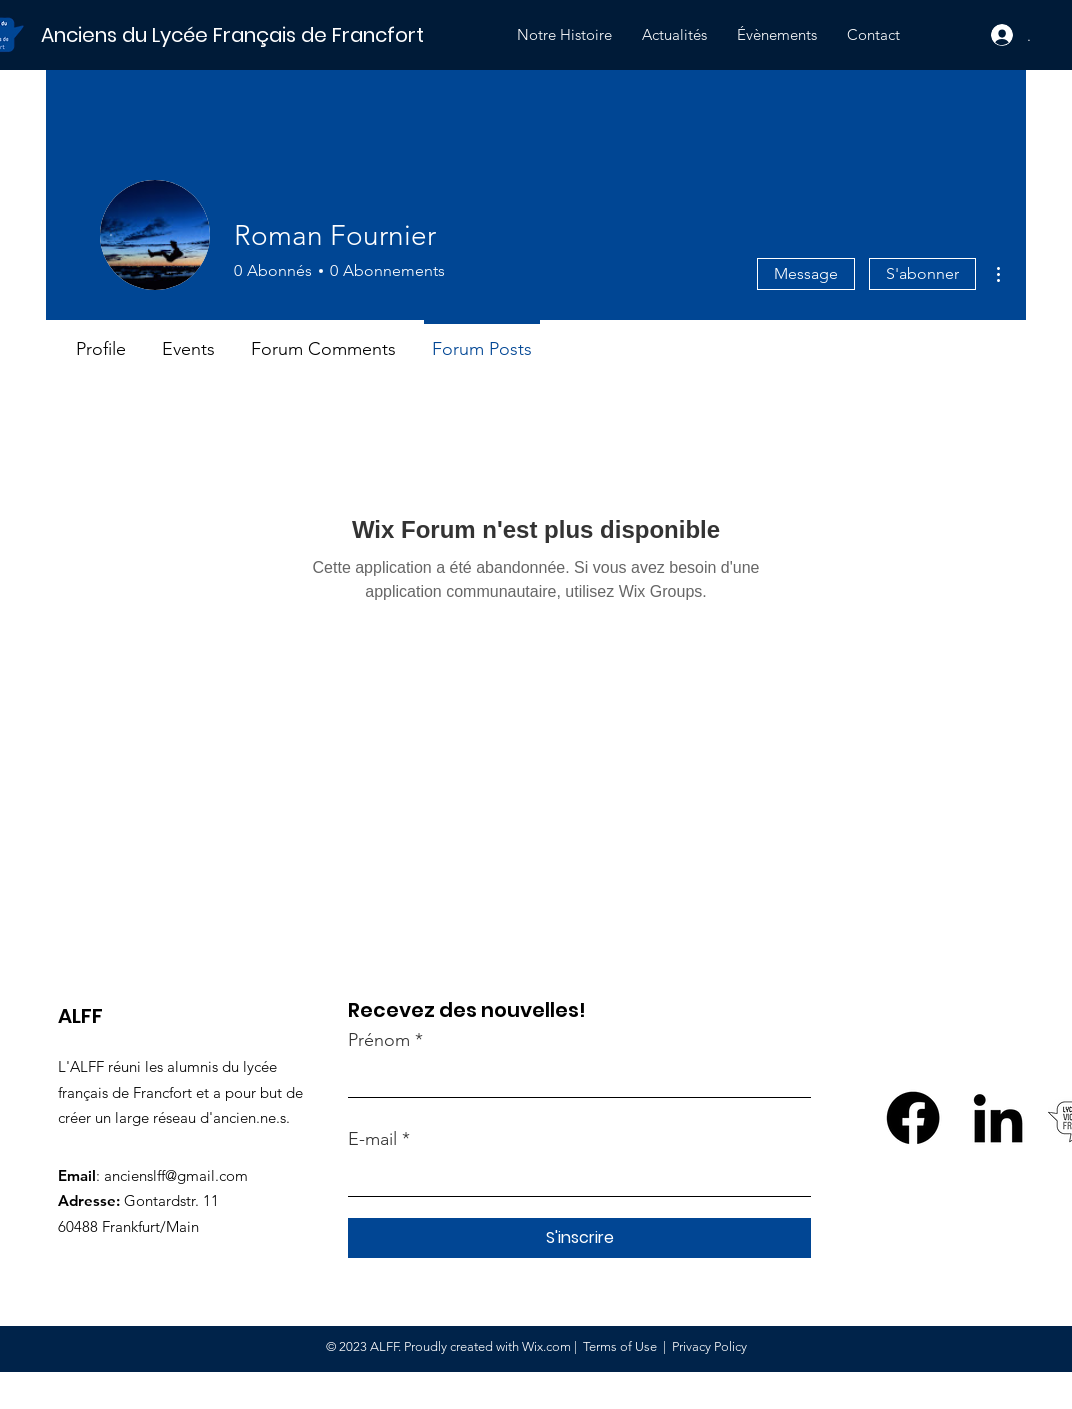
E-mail (372, 1139)
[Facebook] (913, 1118)
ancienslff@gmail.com (176, 1175)
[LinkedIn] (998, 1118)
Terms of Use (620, 1346)
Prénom (379, 1040)
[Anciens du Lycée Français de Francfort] (261, 34)
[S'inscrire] (579, 1238)
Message (806, 273)
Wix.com (546, 1346)
